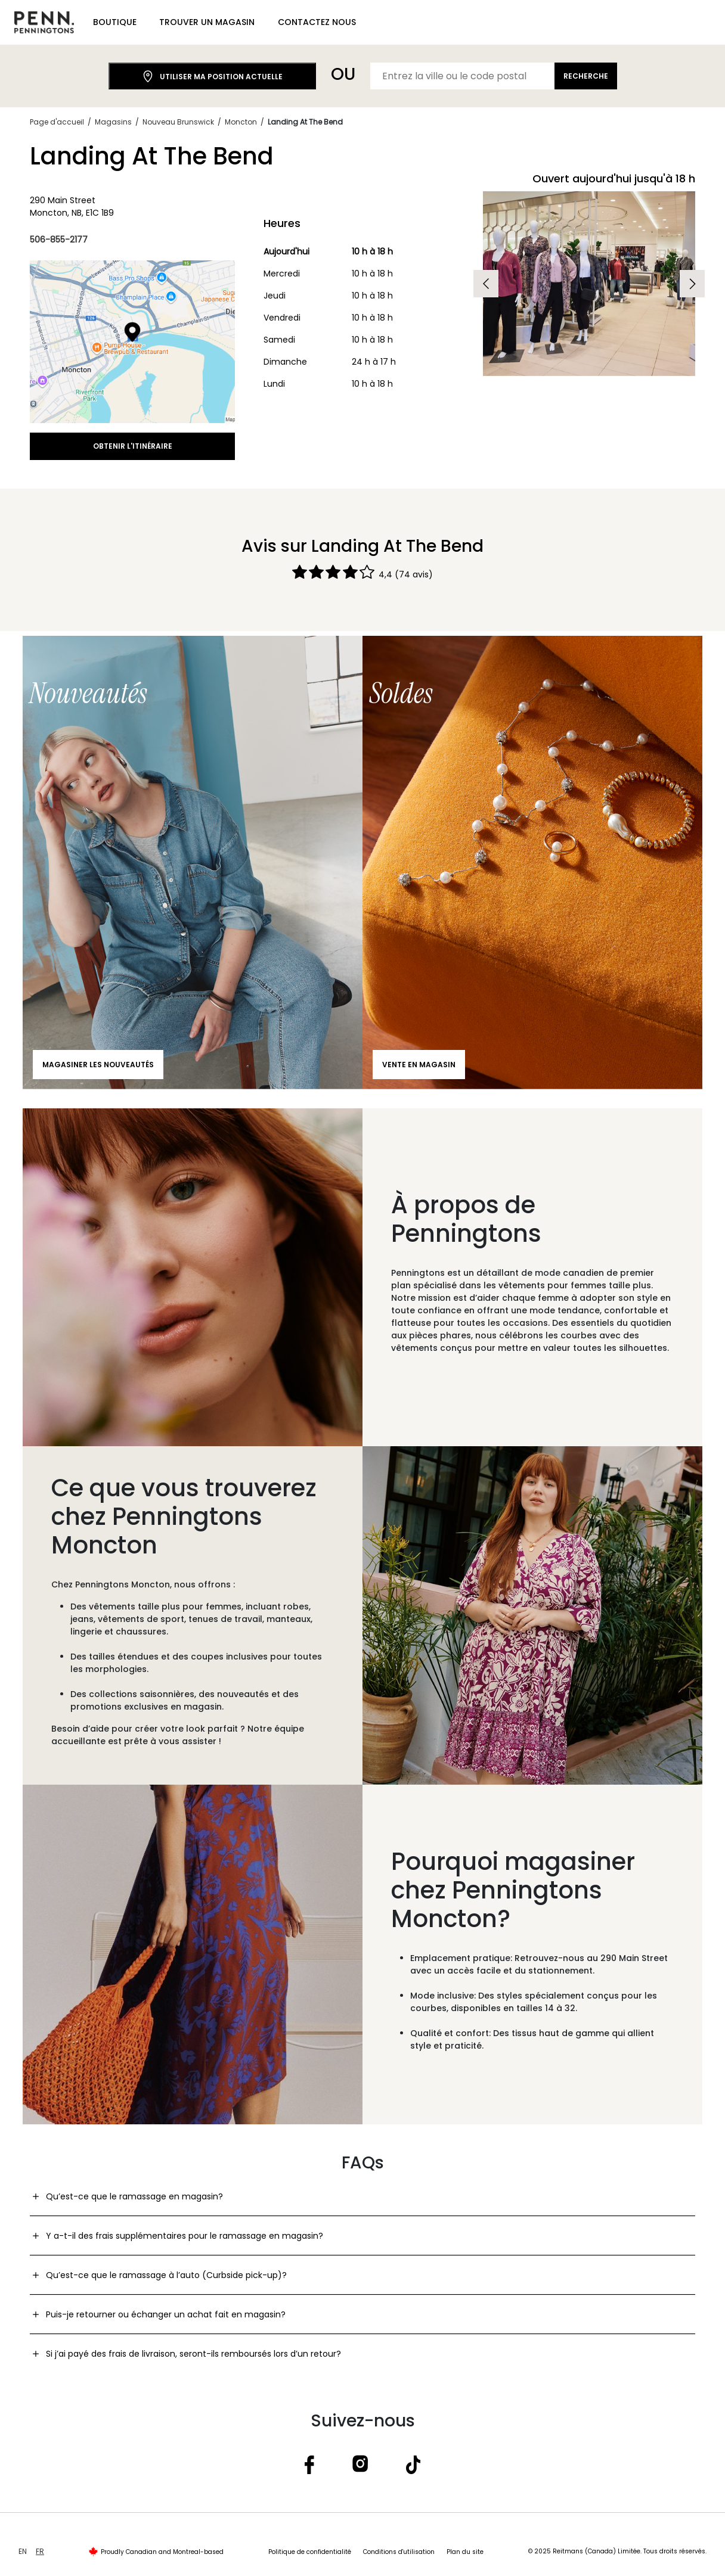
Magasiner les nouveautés (98, 1064)
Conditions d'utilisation (399, 2551)
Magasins (113, 122)
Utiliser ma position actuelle (212, 76)
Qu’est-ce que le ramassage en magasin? (134, 2196)
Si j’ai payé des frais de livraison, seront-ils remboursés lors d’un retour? (193, 2354)
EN (22, 2551)
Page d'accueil (57, 122)
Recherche (585, 76)
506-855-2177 (59, 240)
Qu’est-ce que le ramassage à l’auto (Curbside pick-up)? (166, 2275)
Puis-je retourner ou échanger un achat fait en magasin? (166, 2314)
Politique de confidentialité (309, 2551)
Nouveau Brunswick (178, 122)
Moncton (241, 122)
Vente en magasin (419, 1064)
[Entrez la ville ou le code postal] (462, 76)
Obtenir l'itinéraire (132, 446)
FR (40, 2551)
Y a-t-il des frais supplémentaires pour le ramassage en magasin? (184, 2236)
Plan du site (465, 2551)
